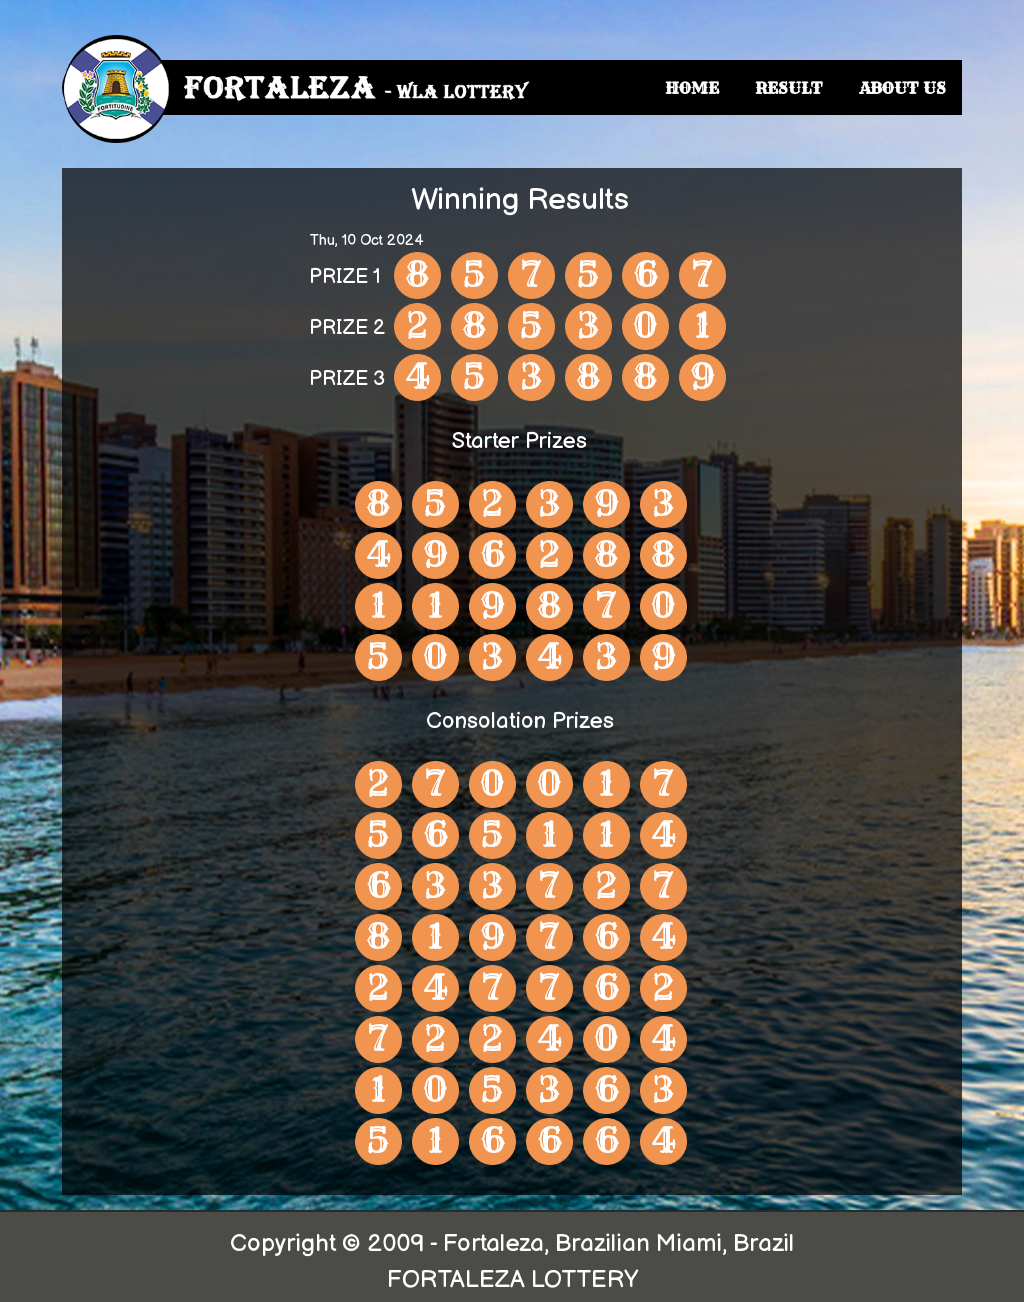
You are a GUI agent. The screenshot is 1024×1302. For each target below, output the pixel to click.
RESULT (789, 88)
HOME (692, 88)
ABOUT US (902, 88)
